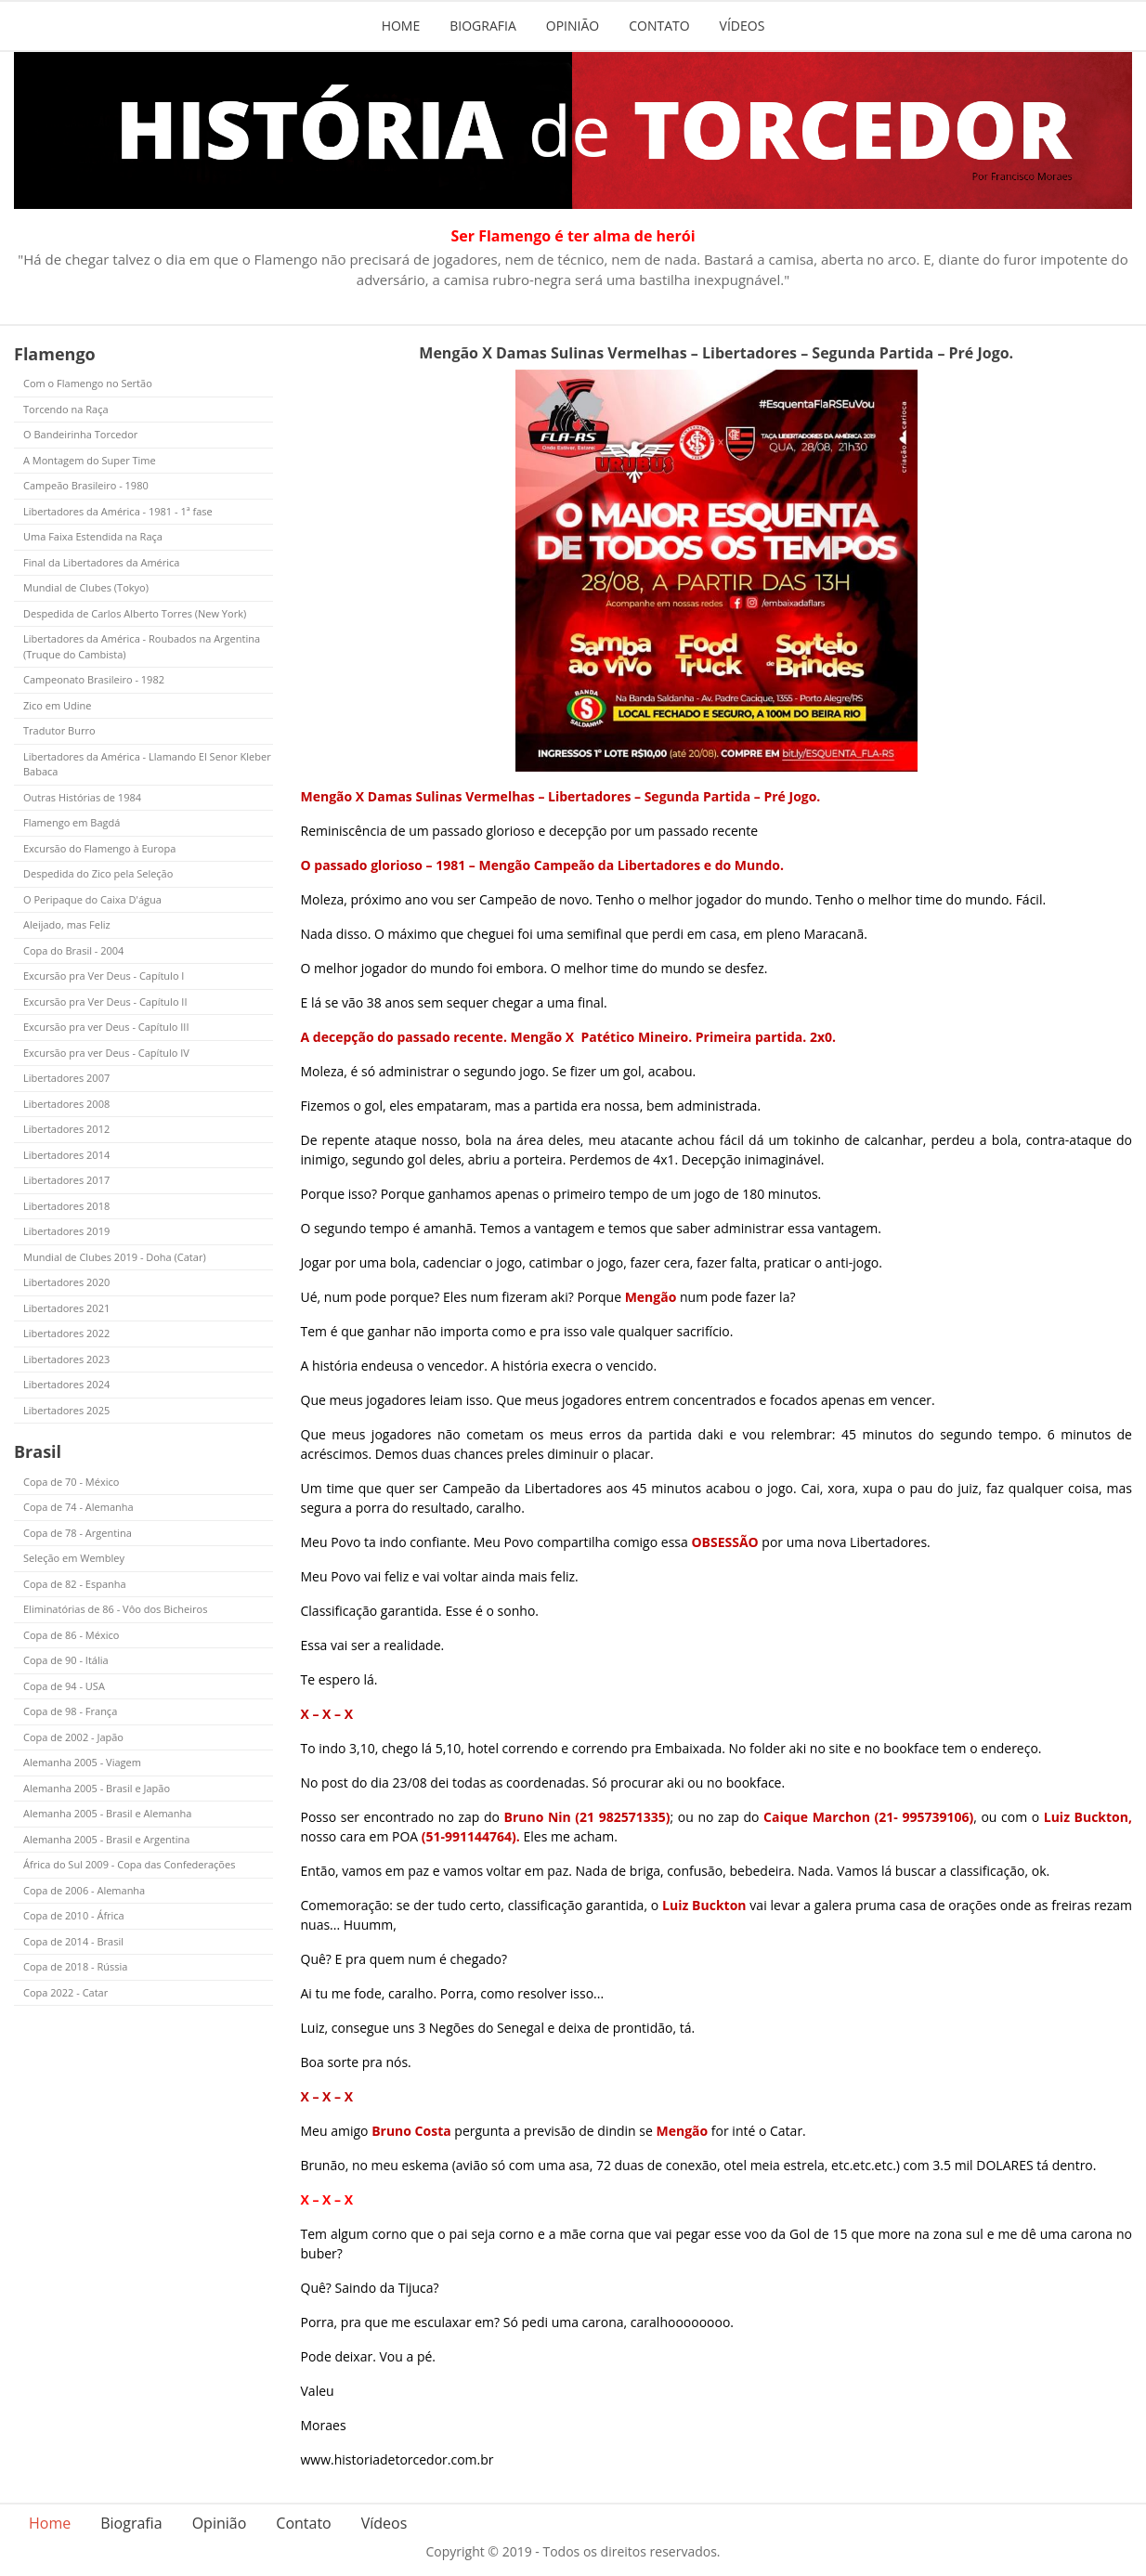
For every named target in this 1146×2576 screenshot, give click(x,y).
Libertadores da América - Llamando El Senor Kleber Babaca (147, 764)
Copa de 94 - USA (64, 1686)
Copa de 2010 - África (73, 1915)
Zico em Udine (57, 705)
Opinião (572, 25)
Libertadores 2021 (66, 1308)
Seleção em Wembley (73, 1558)
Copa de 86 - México (71, 1635)
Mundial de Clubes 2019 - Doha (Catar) (114, 1257)
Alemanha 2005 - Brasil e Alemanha (107, 1813)
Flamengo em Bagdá (71, 822)
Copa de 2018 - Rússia (75, 1966)
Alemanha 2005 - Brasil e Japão (96, 1788)
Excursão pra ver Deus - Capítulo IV (106, 1053)
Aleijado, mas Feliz (67, 924)
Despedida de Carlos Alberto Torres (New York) (134, 613)
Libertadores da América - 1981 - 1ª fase (118, 511)
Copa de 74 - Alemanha (78, 1507)
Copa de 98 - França (70, 1711)
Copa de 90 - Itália (66, 1660)
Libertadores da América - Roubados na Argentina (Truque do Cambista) (141, 646)
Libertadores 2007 (66, 1078)
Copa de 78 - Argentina (77, 1533)
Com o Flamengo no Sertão (87, 383)
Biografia (482, 25)
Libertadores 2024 (66, 1384)
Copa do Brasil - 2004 (73, 950)
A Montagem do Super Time (89, 460)
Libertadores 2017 (66, 1180)
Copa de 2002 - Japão (73, 1737)
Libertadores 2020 (66, 1282)
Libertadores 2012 (66, 1129)
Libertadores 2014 (66, 1155)
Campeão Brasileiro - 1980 (86, 485)
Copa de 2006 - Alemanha (84, 1890)
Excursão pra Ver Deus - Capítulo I (103, 975)
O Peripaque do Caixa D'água (92, 899)
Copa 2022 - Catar (65, 1992)
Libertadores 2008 (66, 1104)
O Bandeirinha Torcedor (80, 434)
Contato (659, 25)
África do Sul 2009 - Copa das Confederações (129, 1864)
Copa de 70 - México (71, 1482)
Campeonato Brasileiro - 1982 (93, 679)
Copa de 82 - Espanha (74, 1584)
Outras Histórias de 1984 (82, 797)
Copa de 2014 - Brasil (73, 1941)
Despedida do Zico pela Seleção (98, 873)
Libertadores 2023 (66, 1359)
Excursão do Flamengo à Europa (99, 848)
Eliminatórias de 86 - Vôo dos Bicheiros (115, 1609)
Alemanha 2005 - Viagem (82, 1762)
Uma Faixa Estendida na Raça (93, 536)
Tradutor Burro (59, 730)
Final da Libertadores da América (101, 562)
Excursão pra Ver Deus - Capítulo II (105, 1001)
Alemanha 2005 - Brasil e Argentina (106, 1839)
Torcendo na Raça (66, 409)
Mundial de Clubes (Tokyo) (86, 587)
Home (401, 25)
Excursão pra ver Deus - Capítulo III (106, 1027)
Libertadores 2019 (66, 1231)
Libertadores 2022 (66, 1333)
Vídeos (742, 25)
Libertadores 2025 (66, 1410)
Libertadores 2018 (66, 1206)
